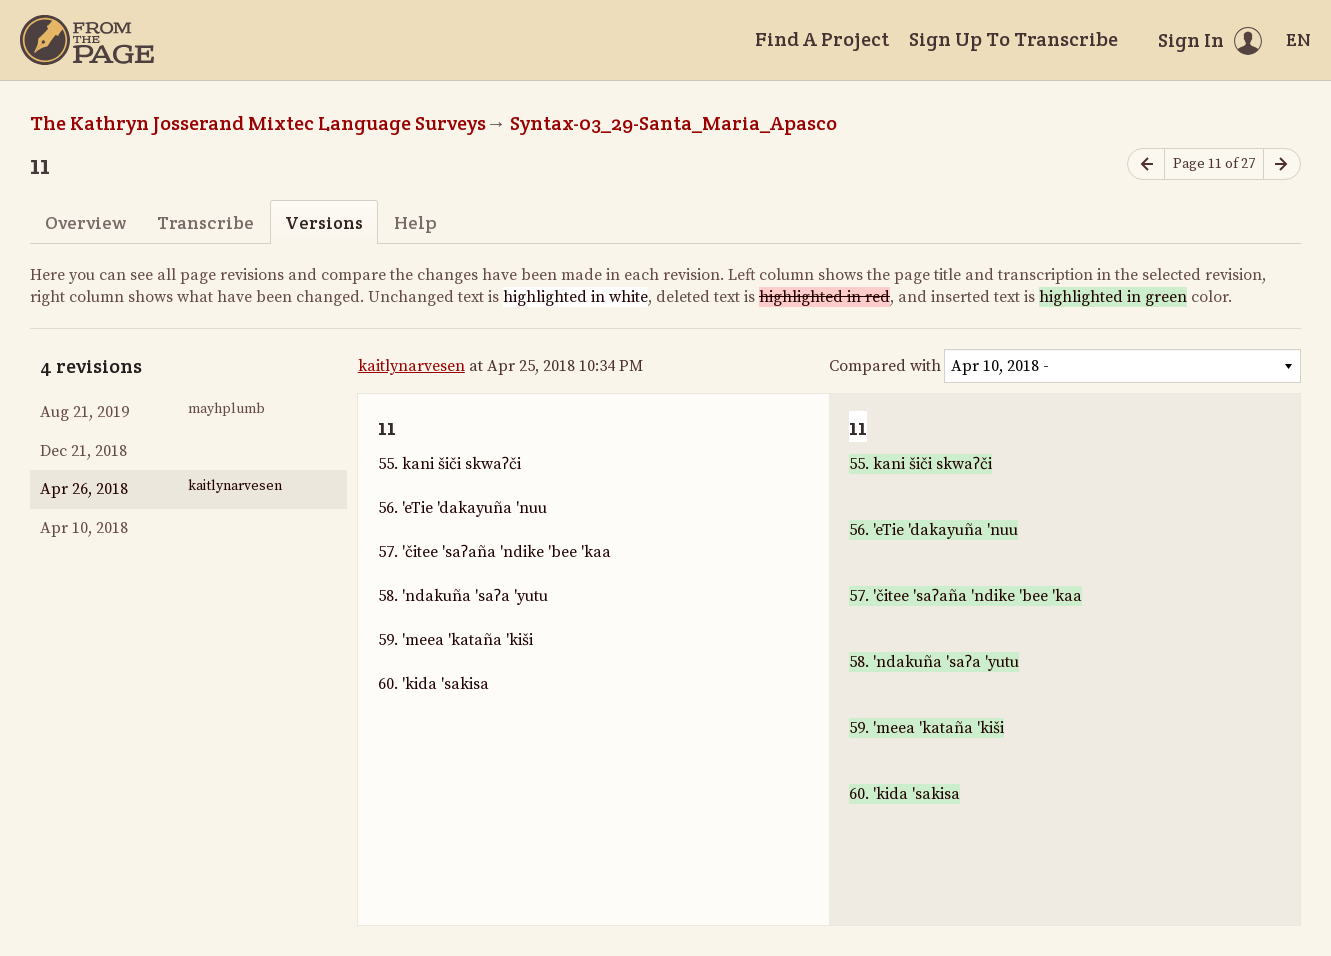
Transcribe (205, 222)
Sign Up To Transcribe (1013, 39)
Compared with (885, 366)
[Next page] (1282, 164)
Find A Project (822, 39)
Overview (85, 222)
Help (415, 222)
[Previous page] (1146, 164)
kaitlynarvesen (411, 366)
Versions (324, 222)
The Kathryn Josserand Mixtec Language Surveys (258, 123)
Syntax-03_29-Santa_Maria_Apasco (673, 123)
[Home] (87, 40)
